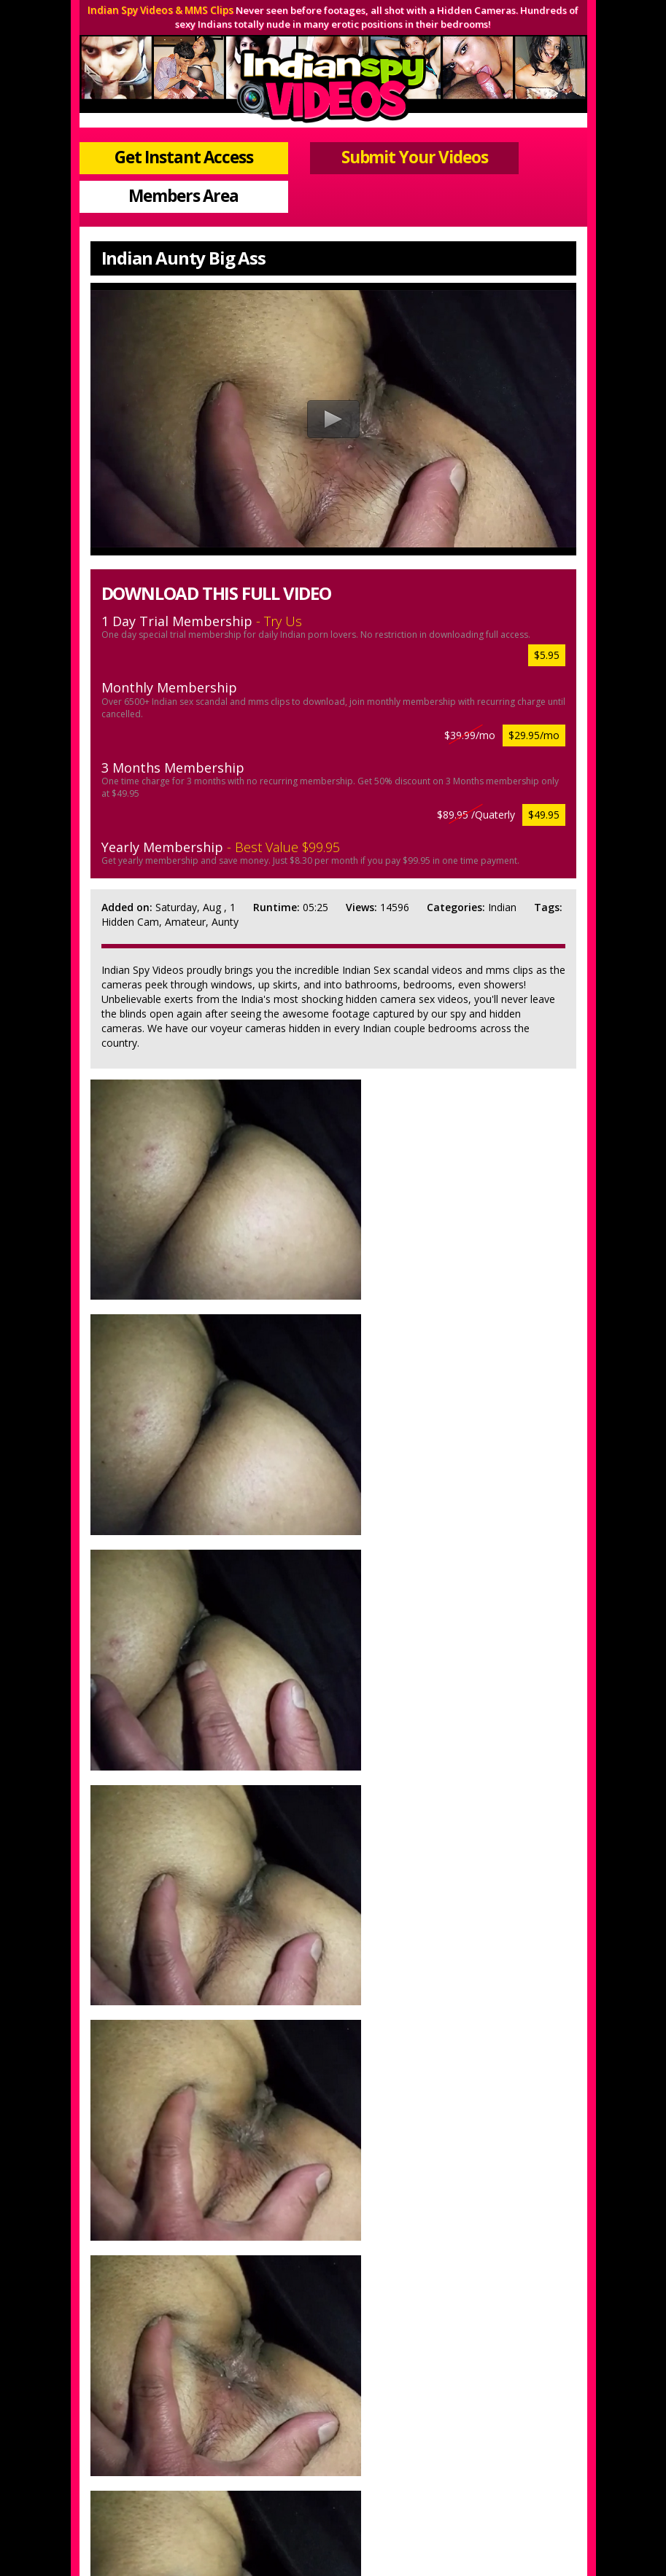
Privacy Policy (280, 2470)
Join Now (229, 2449)
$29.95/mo (533, 676)
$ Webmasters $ (502, 2449)
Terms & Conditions (371, 2470)
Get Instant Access (156, 139)
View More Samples (443, 2269)
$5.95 (546, 596)
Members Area (510, 139)
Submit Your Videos (333, 139)
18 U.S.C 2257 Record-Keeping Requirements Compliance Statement (333, 2490)
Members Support (409, 2449)
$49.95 (543, 755)
